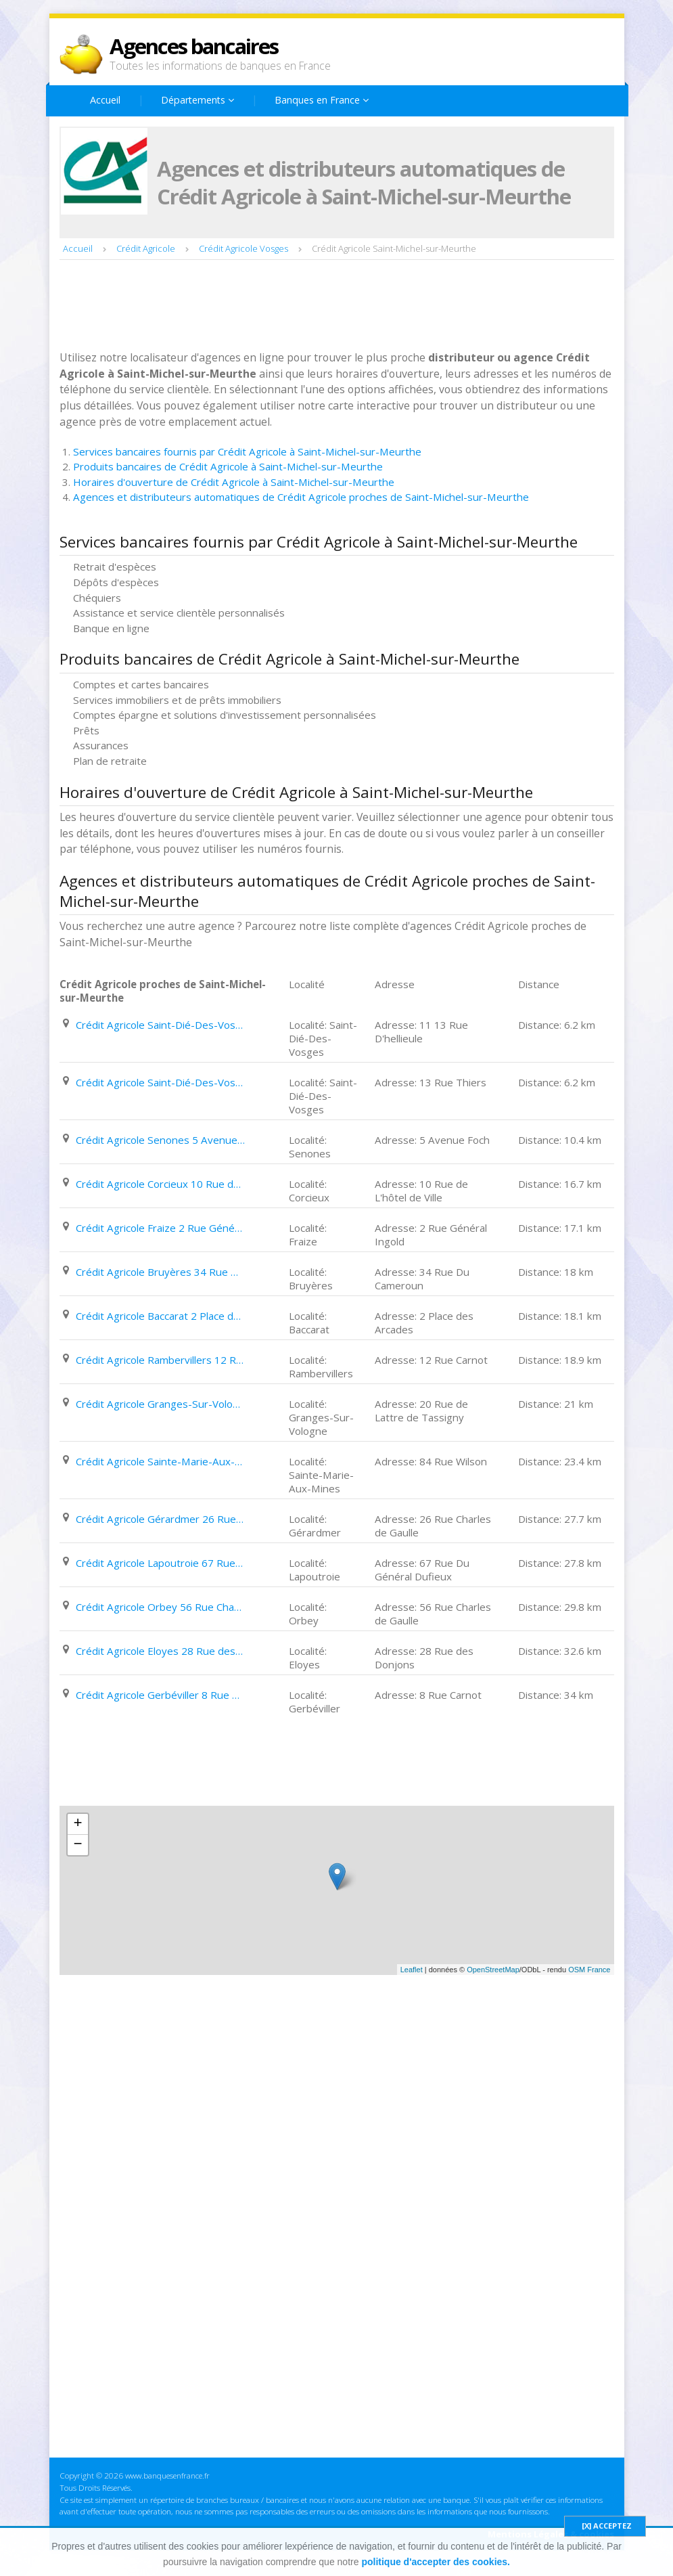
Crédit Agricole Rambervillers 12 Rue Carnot (160, 1360)
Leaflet (411, 1970)
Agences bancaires (194, 46)
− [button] (77, 1845)
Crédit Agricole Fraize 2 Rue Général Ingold (160, 1228)
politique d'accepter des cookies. (435, 2561)
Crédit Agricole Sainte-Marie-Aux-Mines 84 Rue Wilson (160, 1461)
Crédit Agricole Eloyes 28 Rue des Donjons (160, 1651)
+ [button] (77, 1824)
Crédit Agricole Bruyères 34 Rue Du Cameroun (160, 1272)
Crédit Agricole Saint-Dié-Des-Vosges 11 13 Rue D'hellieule (160, 1024)
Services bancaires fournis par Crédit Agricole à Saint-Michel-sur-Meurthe (247, 451)
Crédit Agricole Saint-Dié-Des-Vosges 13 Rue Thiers (160, 1082)
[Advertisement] (306, 306)
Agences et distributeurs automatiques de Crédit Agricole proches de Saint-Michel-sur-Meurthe (301, 497)
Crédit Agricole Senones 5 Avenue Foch (160, 1140)
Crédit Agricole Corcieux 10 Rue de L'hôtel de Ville (160, 1184)
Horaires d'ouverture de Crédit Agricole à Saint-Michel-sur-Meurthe (233, 482)
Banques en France (322, 99)
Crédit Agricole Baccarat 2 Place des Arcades (160, 1316)
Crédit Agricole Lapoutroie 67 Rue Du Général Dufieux (160, 1563)
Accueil (105, 99)
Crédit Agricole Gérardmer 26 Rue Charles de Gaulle (160, 1519)
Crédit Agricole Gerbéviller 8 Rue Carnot (160, 1695)
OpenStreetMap (493, 1970)
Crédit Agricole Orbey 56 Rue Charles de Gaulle (160, 1607)
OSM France (589, 1970)
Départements (197, 99)
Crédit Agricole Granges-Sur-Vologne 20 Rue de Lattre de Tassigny (160, 1404)
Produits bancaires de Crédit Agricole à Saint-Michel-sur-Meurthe (228, 466)
